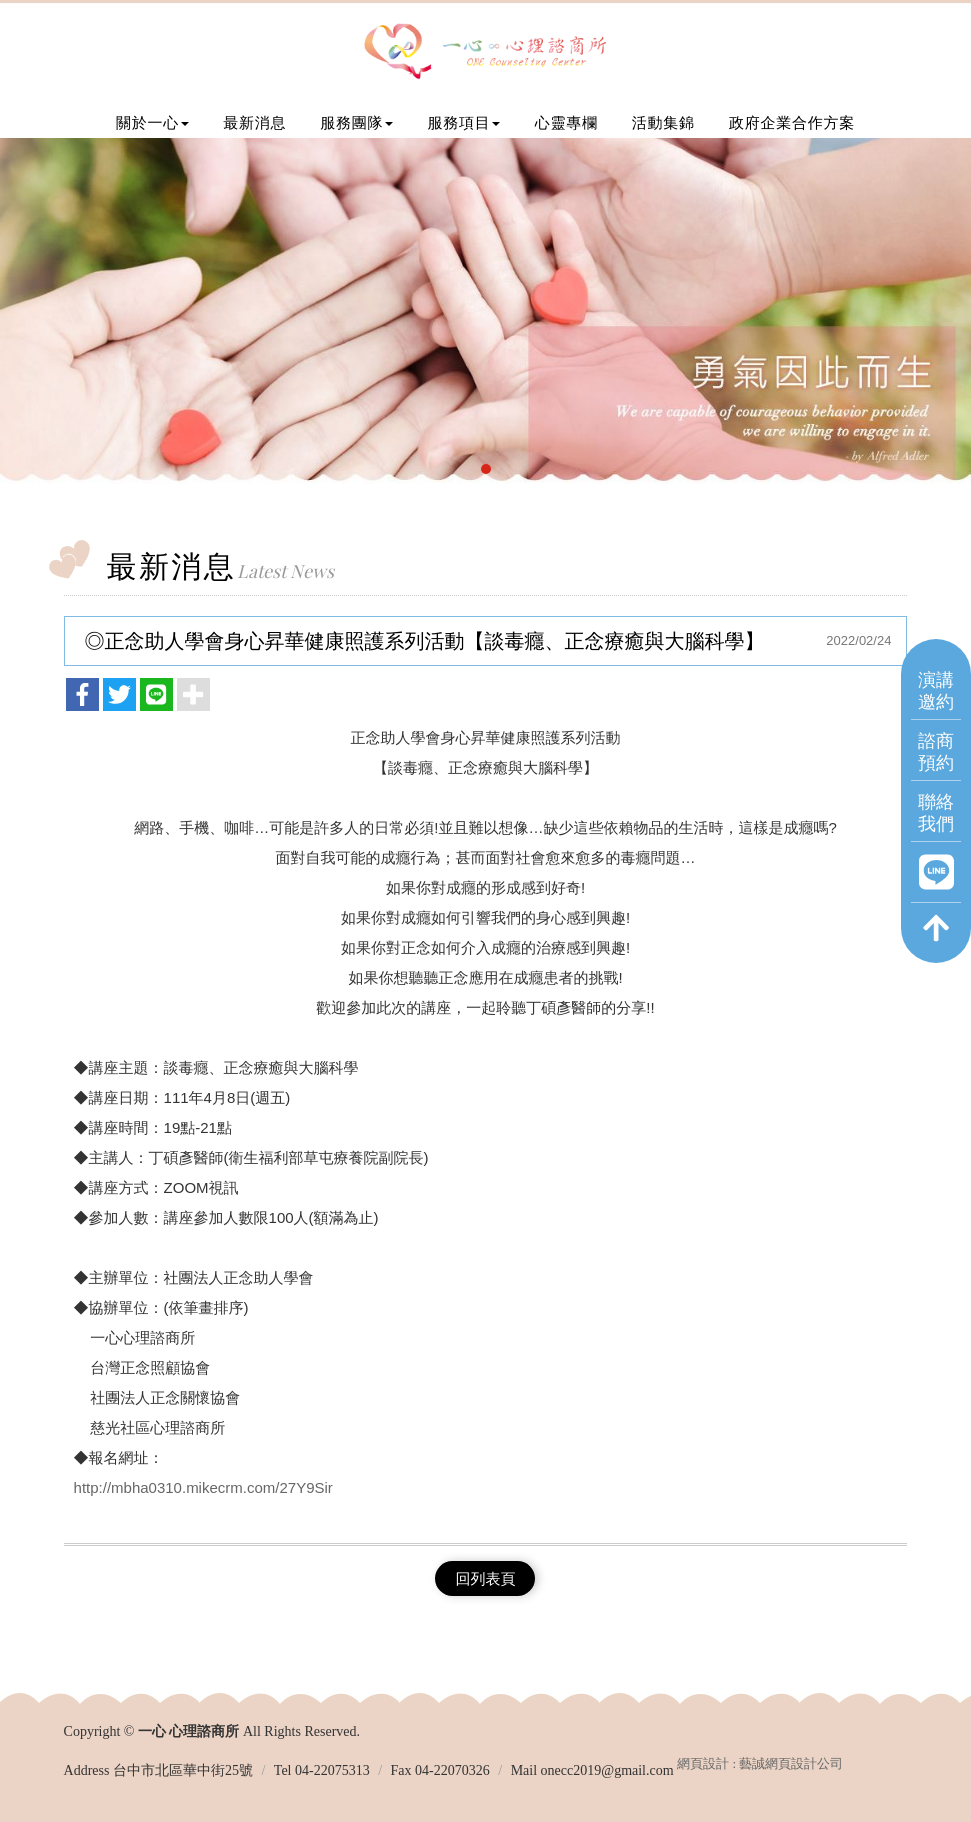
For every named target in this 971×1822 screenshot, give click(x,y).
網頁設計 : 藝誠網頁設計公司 (760, 1763)
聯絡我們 (936, 811)
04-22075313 (332, 1770)
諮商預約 (936, 750)
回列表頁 (485, 1578)
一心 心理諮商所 (485, 53)
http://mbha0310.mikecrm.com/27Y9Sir (203, 1487)
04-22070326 (452, 1770)
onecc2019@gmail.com (607, 1770)
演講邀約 (936, 689)
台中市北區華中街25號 (183, 1770)
